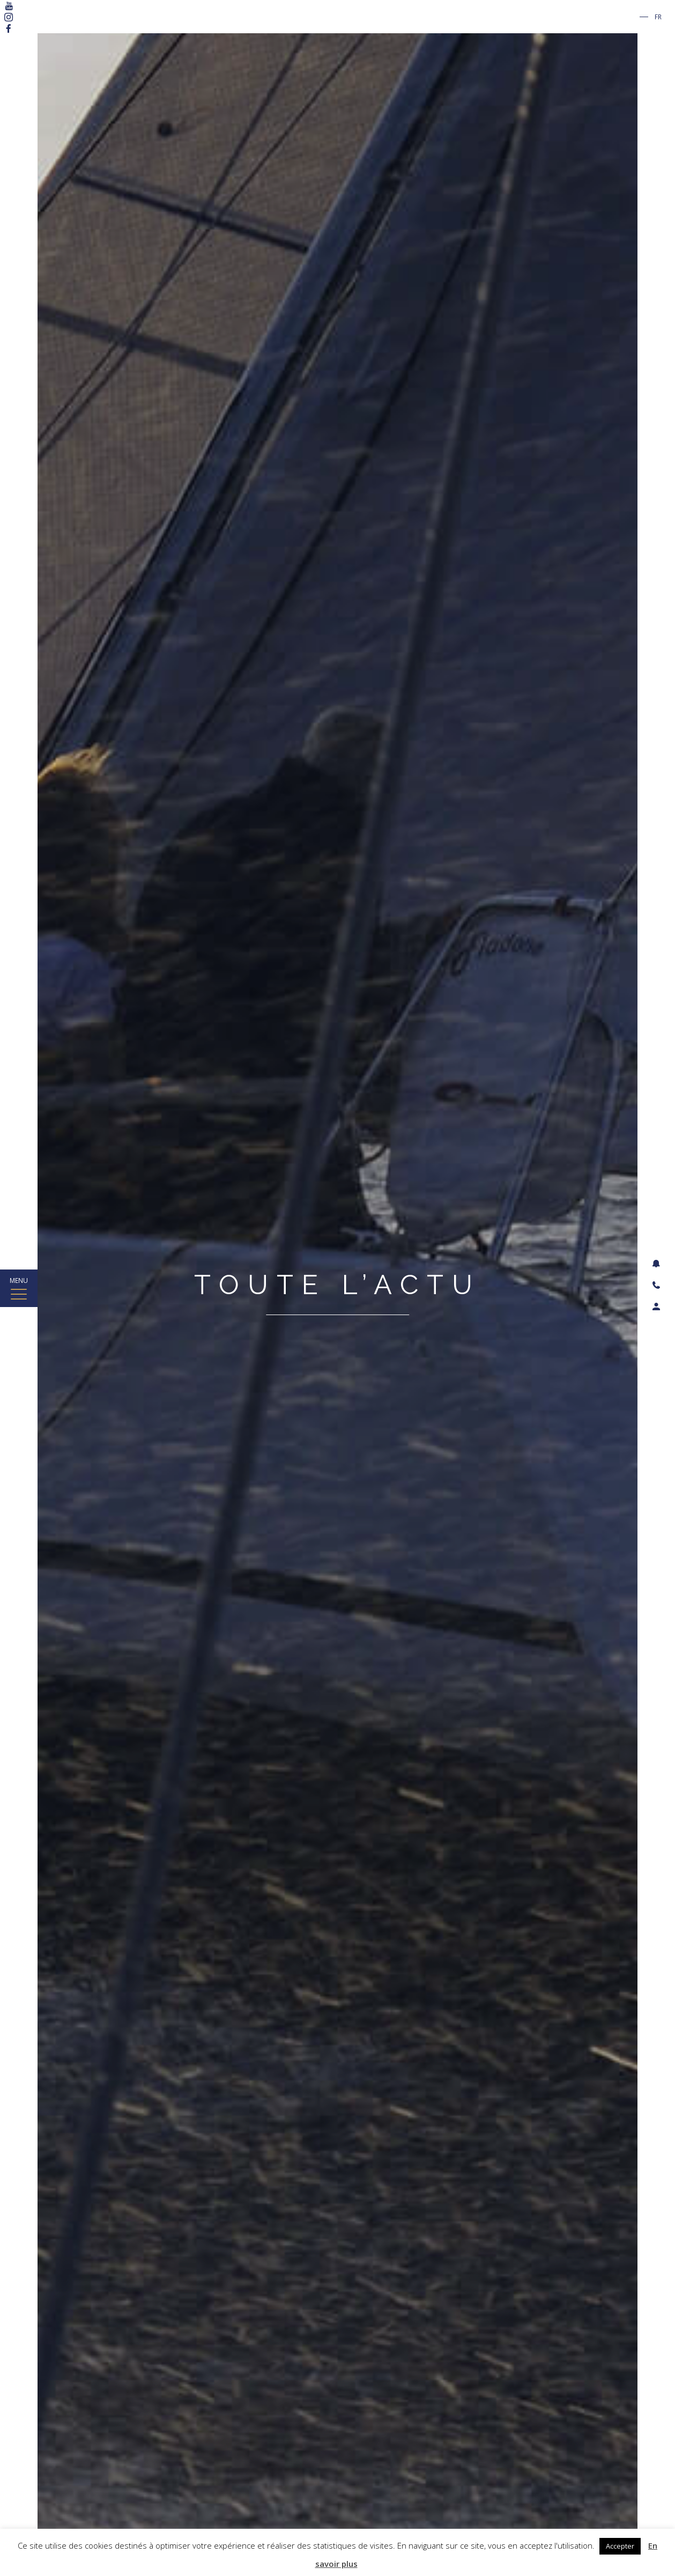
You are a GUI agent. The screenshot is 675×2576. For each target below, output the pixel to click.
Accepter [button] (620, 2546)
